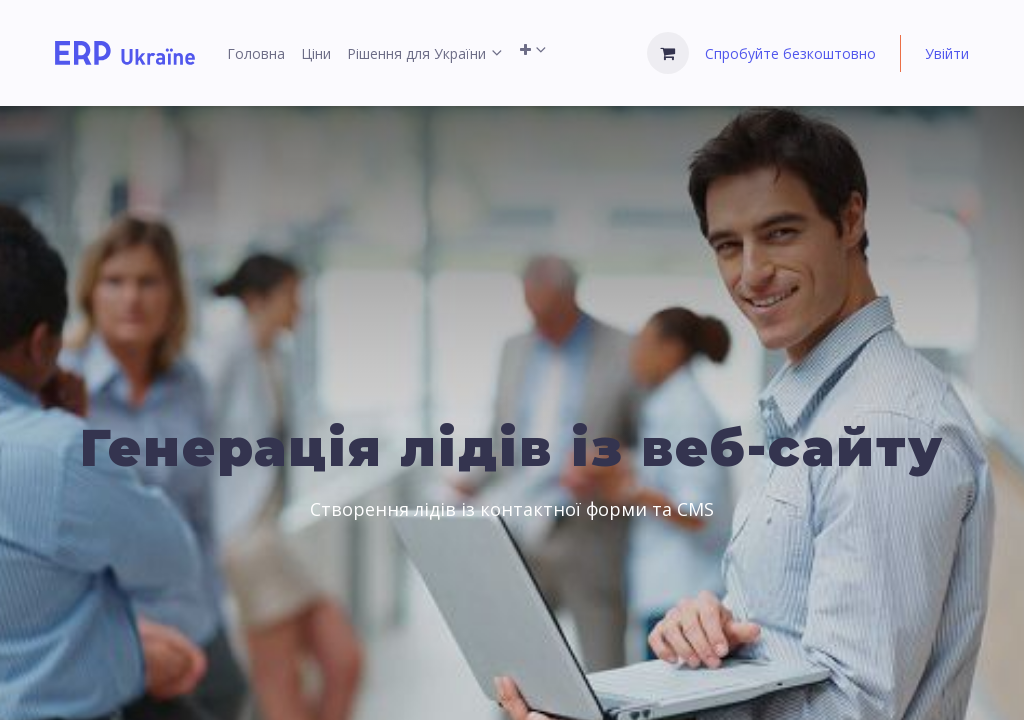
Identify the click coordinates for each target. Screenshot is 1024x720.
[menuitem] (256, 53)
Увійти (947, 53)
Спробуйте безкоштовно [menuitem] (790, 53)
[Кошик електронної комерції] (668, 53)
